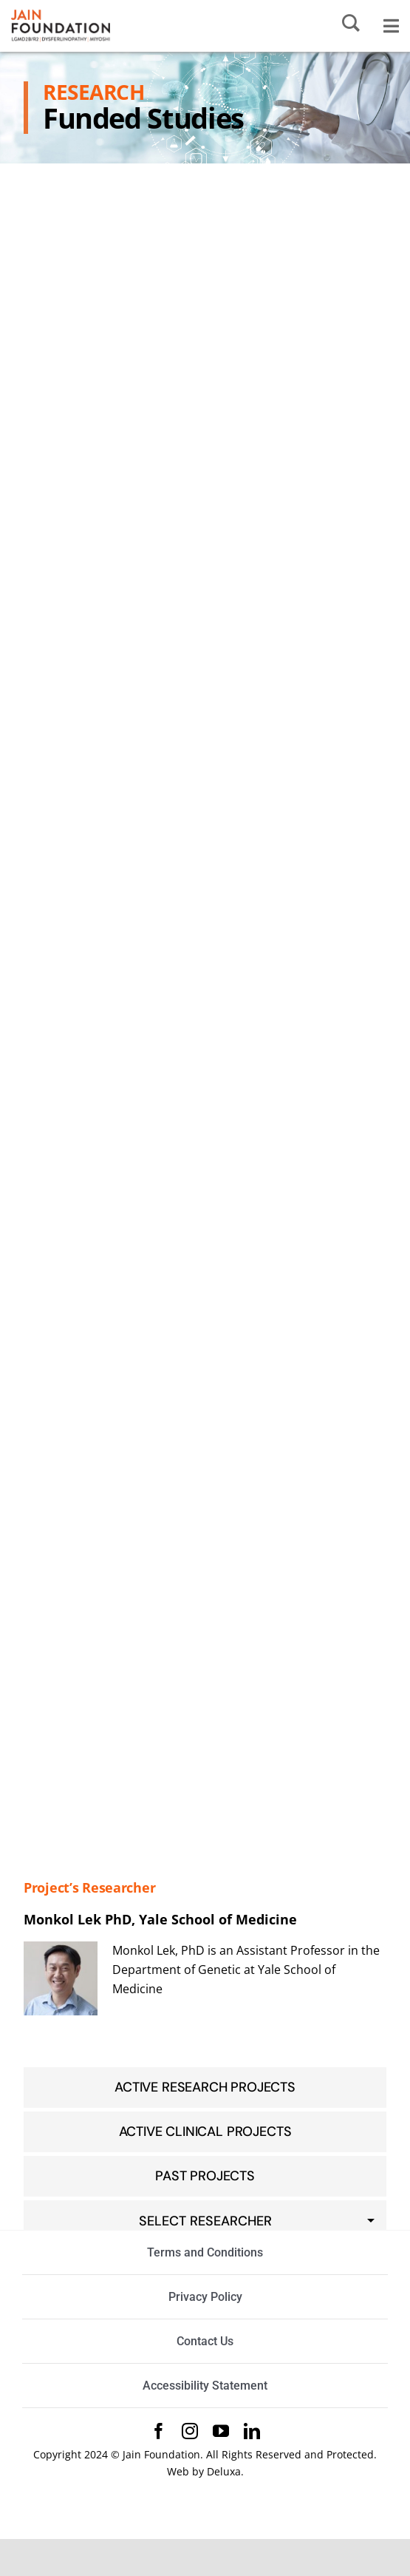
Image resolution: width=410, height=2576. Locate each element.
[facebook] (159, 2431)
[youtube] (221, 2431)
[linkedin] (252, 2431)
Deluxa (224, 2471)
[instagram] (190, 2431)
